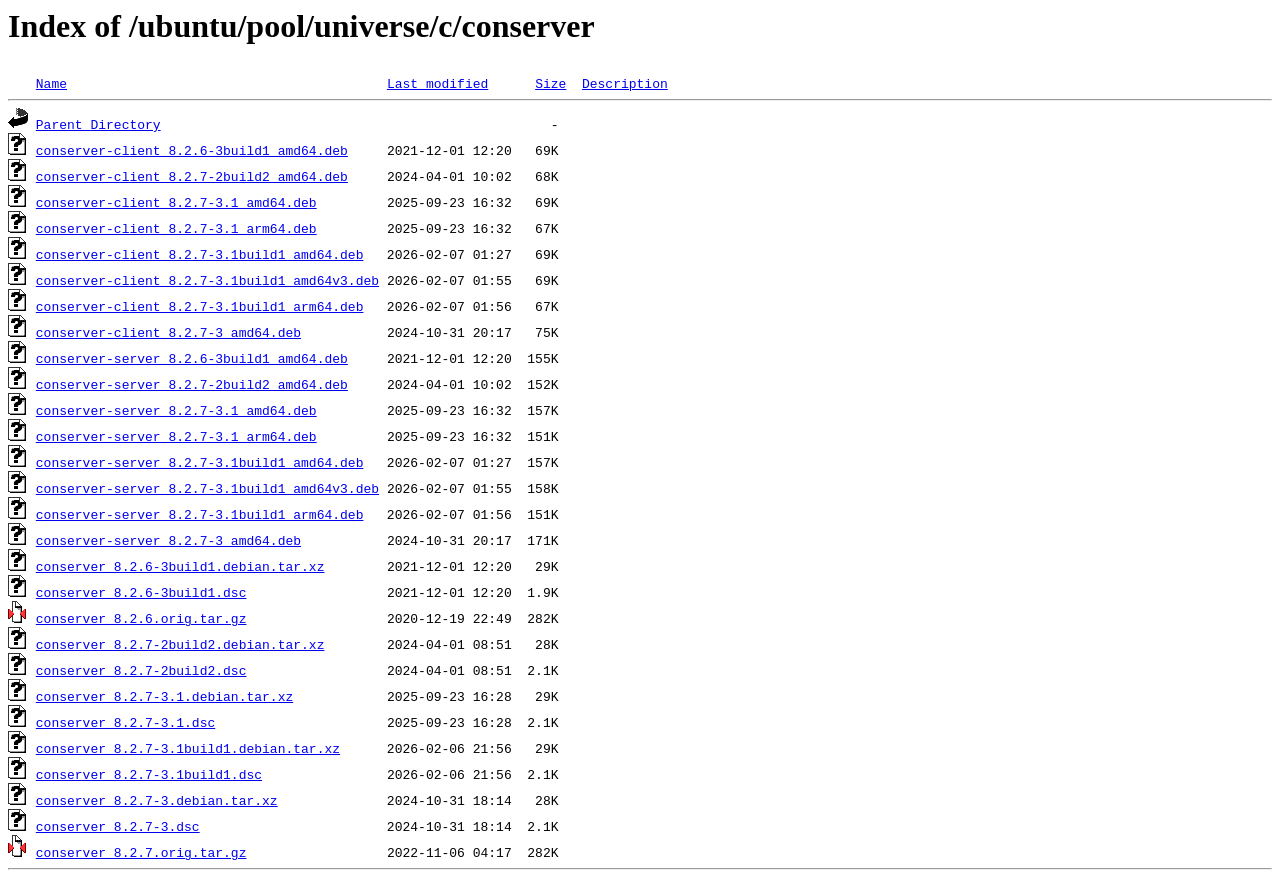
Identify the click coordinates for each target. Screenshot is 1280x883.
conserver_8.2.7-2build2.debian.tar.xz (180, 644)
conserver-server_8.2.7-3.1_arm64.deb (176, 436)
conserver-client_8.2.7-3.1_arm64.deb (176, 228)
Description (625, 83)
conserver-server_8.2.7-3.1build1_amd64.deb (200, 462)
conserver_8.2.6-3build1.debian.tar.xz (180, 566)
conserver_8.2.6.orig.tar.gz (141, 618)
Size (550, 83)
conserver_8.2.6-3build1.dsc (141, 592)
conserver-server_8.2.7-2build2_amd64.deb (192, 384)
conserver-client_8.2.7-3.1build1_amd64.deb (200, 254)
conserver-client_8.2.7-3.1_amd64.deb (176, 202)
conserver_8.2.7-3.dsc (118, 826)
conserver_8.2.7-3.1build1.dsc (149, 774)
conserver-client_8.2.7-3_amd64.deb (168, 332)
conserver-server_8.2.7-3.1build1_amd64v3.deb (207, 488)
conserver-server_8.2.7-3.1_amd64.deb (176, 410)
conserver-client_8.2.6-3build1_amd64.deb (192, 150)
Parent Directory (98, 124)
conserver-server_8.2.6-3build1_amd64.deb (192, 358)
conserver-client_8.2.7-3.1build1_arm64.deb (200, 306)
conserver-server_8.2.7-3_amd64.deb (168, 540)
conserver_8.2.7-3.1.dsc (125, 722)
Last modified (437, 83)
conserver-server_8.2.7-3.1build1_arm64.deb (200, 514)
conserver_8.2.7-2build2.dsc (141, 670)
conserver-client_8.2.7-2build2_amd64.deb (192, 176)
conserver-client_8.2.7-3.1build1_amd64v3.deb (207, 280)
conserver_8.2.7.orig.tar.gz (141, 852)
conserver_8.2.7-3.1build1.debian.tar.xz (188, 748)
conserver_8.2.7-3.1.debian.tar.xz (164, 696)
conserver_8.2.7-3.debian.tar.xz (157, 800)
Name (51, 83)
